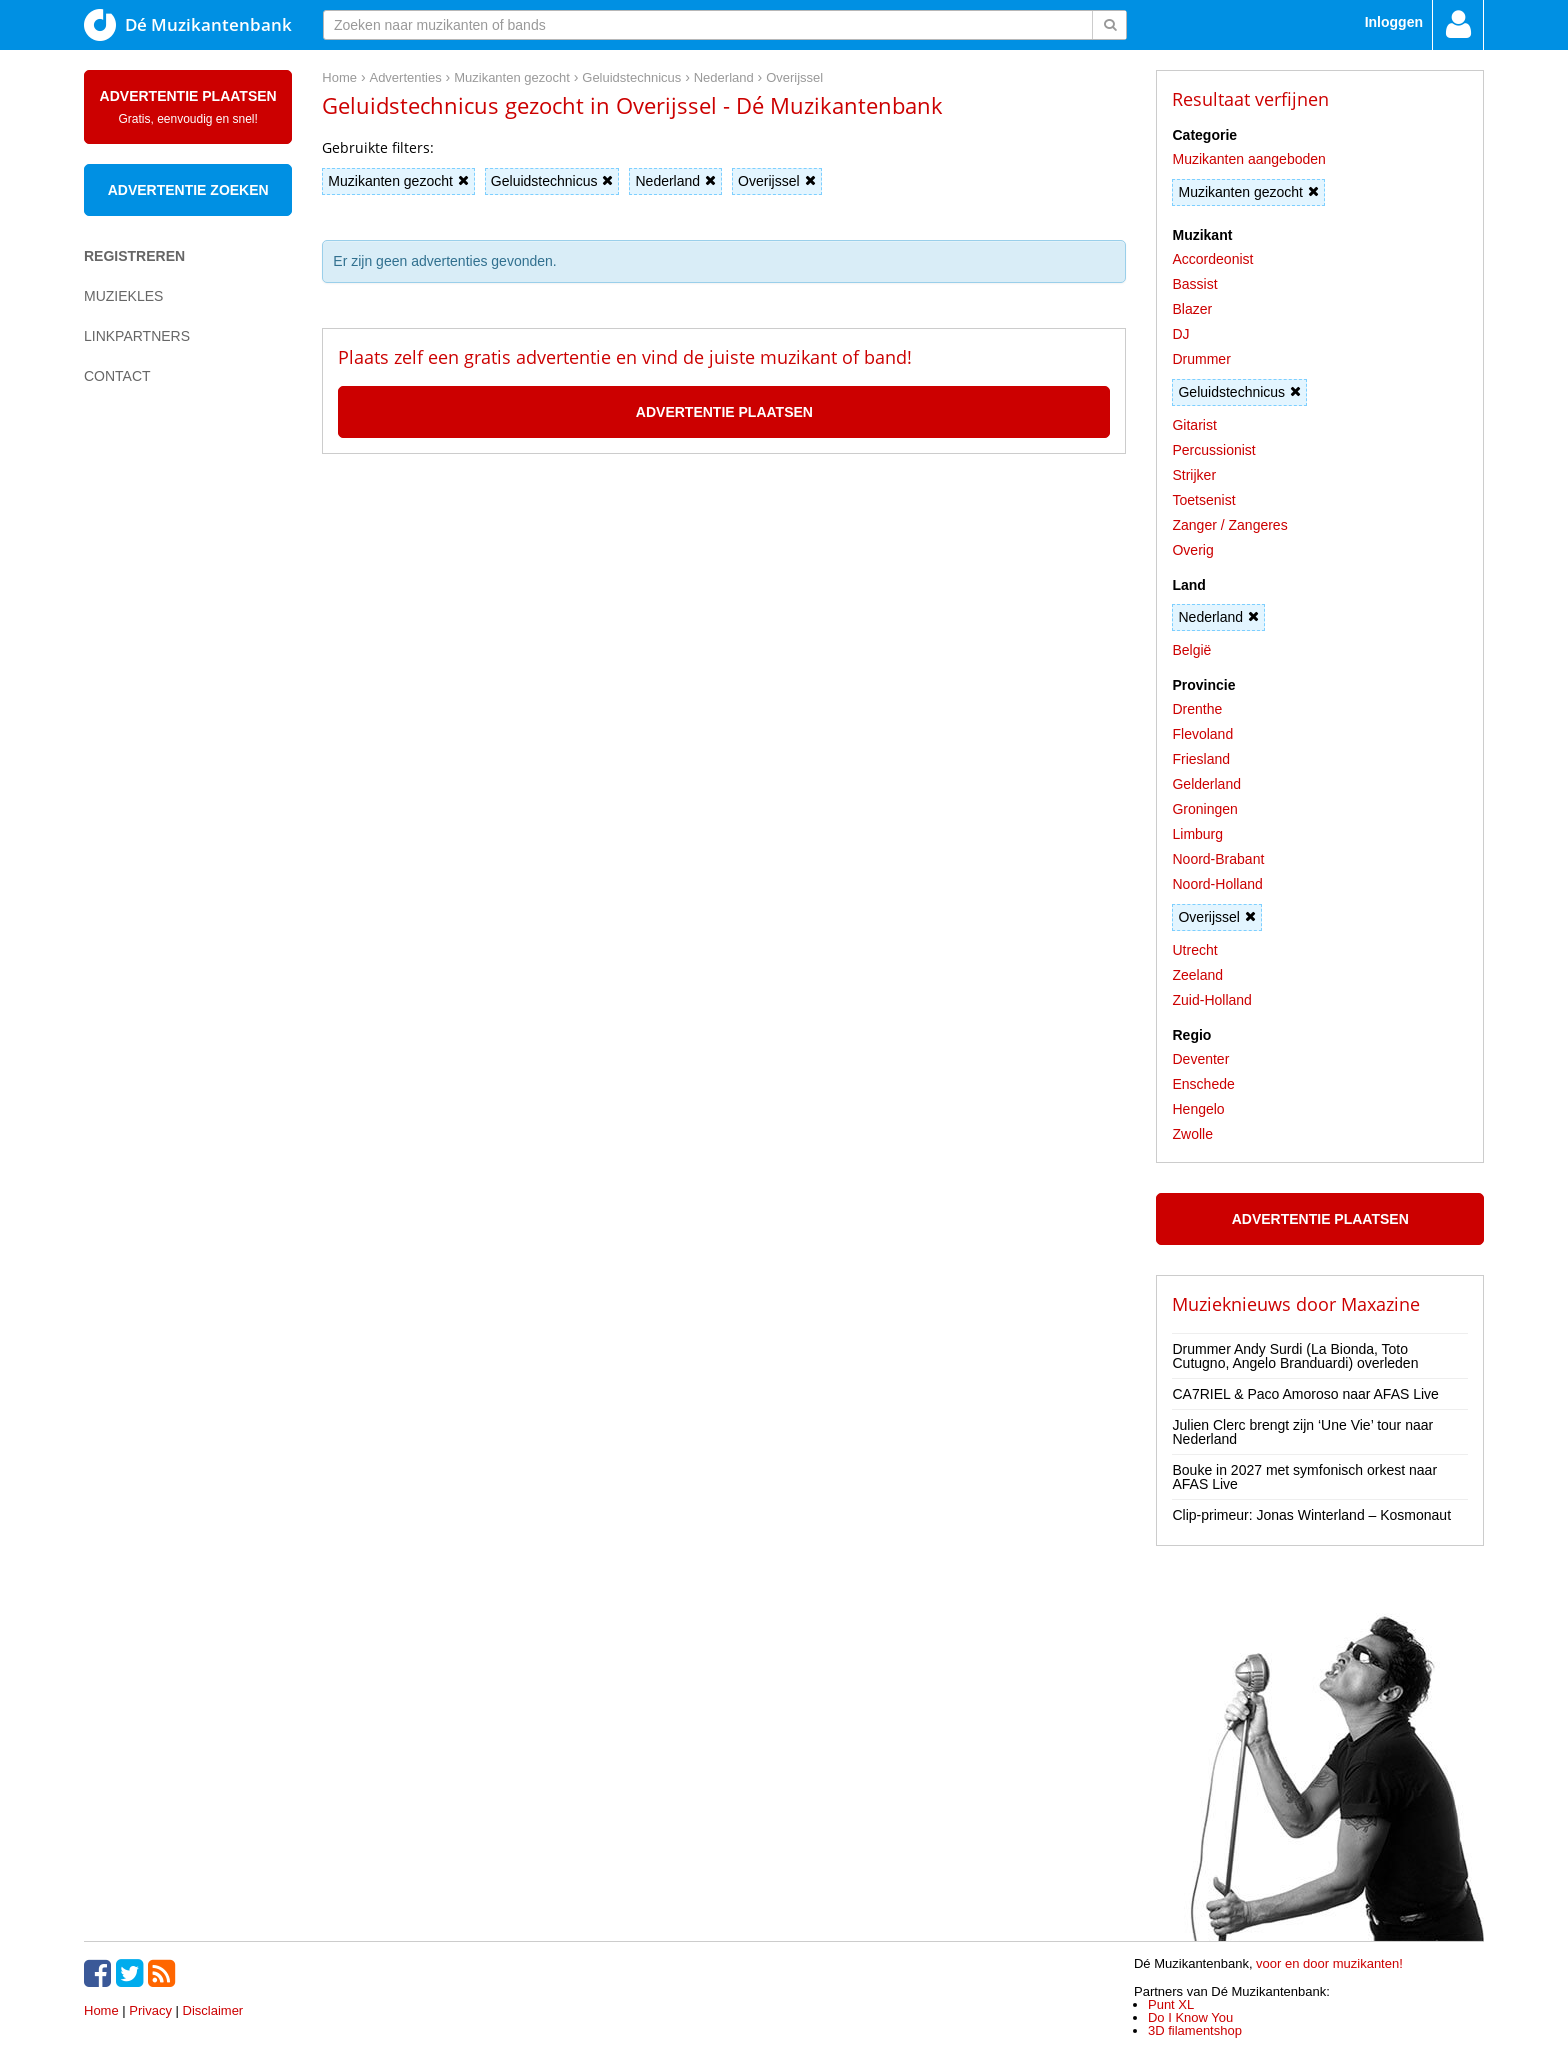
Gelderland (1206, 784)
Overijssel (776, 181)
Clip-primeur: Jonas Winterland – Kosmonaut (1311, 1515)
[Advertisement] (164, 746)
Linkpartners (137, 336)
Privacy (150, 2010)
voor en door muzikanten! (1329, 1963)
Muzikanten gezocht (398, 181)
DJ (1180, 334)
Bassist (1194, 284)
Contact (117, 376)
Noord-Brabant (1218, 859)
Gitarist (1194, 425)
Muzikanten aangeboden (1248, 159)
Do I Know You (1190, 2017)
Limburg (1197, 834)
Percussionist (1213, 450)
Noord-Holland (1217, 884)
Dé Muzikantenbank (188, 25)
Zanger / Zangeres (1229, 525)
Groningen (1204, 809)
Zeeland (1197, 975)
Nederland (675, 181)
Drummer (1201, 359)
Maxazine (1380, 1304)
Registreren (134, 256)
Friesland (1201, 759)
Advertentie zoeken (188, 190)
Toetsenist (1203, 500)
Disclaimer (213, 2010)
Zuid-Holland (1211, 1000)
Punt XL (1171, 2004)
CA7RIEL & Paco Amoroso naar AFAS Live (1305, 1394)
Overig (1192, 550)
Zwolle (1192, 1134)
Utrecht (1194, 950)
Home (101, 2010)
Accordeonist (1212, 259)
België (1191, 650)
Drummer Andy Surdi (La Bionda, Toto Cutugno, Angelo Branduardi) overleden (1295, 1356)
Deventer (1200, 1059)
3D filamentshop (1195, 2030)
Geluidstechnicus (552, 181)
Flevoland (1202, 734)
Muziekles (123, 296)
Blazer (1192, 309)
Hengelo (1198, 1109)
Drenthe (1197, 709)
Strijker (1194, 475)
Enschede (1203, 1084)
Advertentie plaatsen (188, 107)
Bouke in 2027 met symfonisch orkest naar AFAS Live (1304, 1477)
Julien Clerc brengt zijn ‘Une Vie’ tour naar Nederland (1302, 1432)
